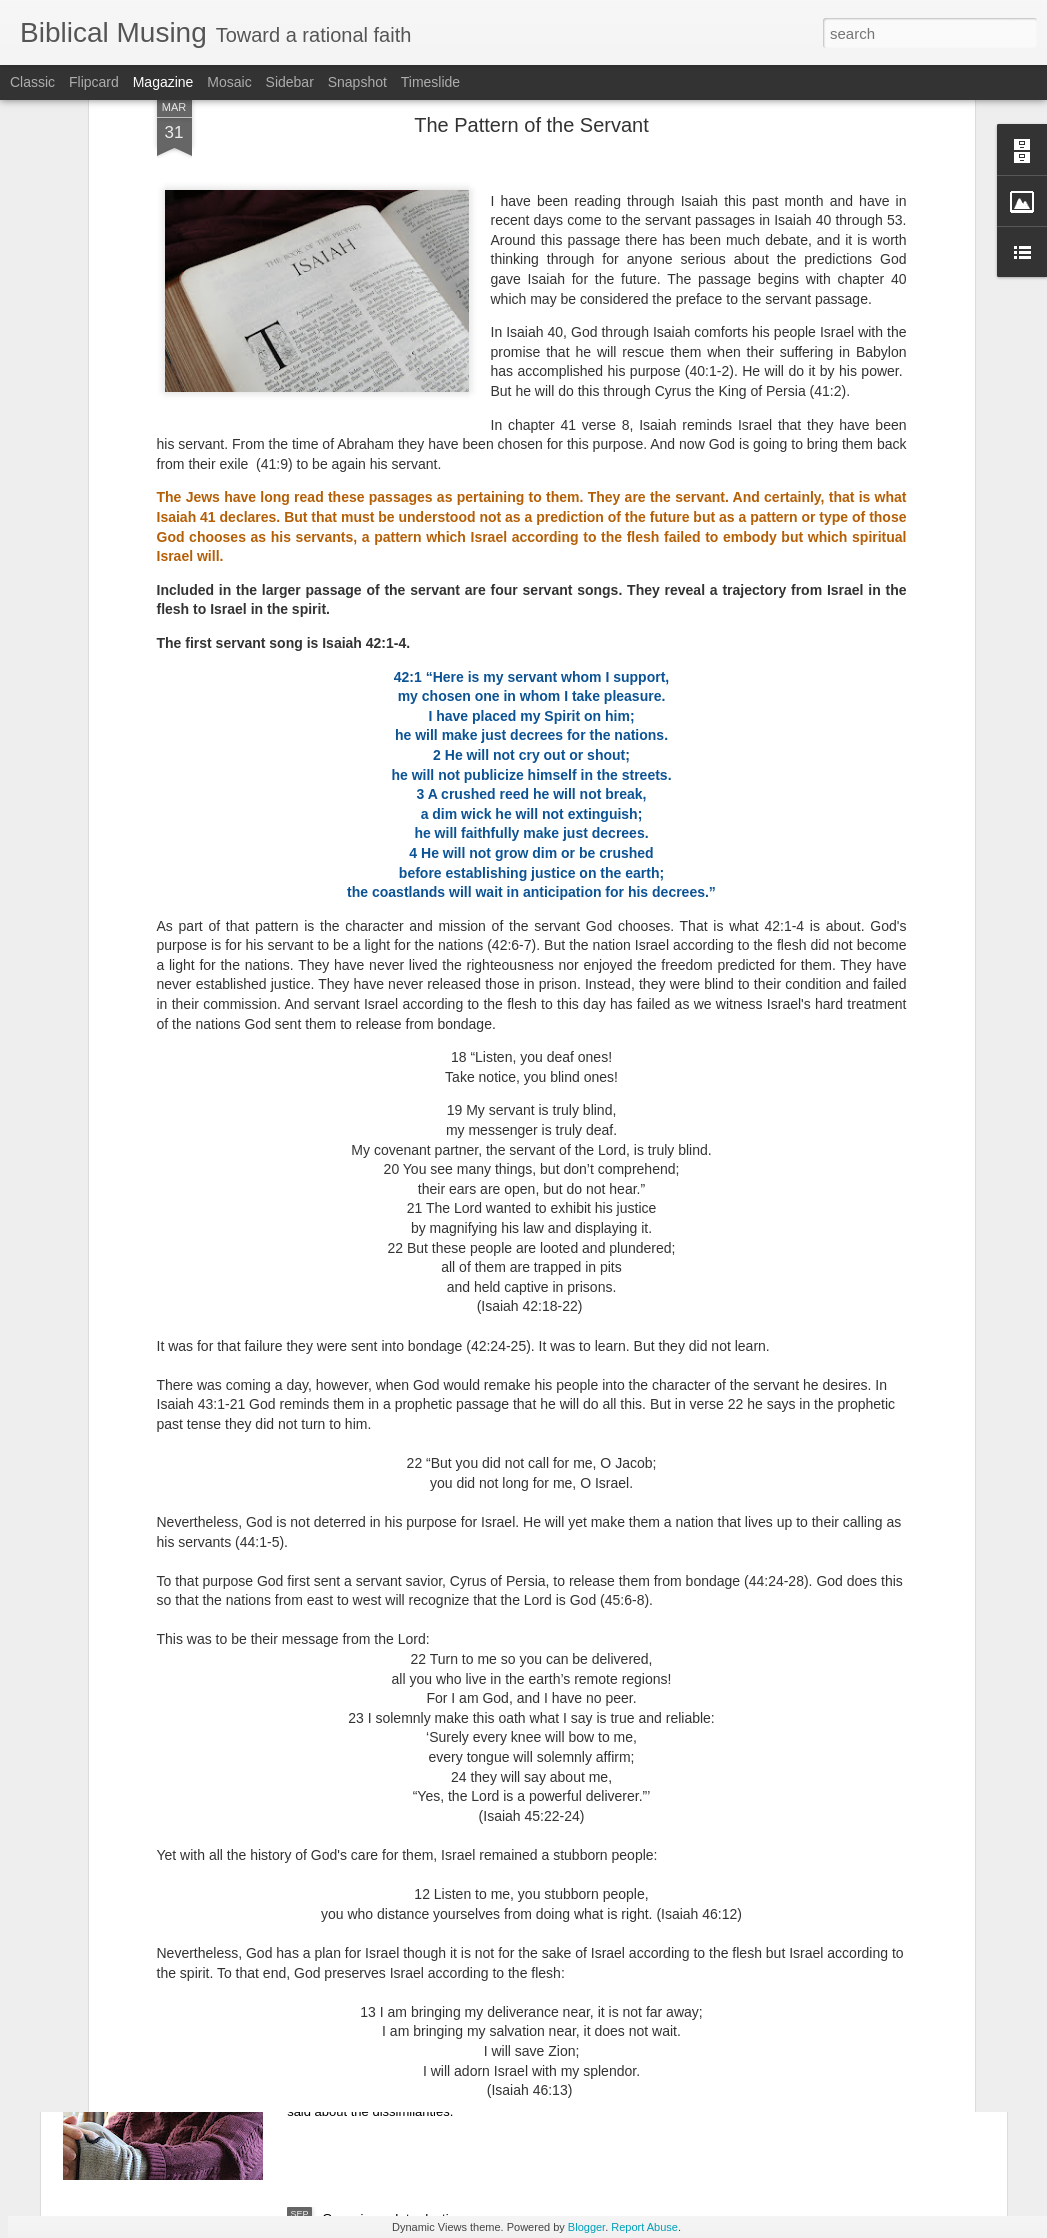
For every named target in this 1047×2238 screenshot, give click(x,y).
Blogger (586, 2227)
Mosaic (229, 82)
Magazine (163, 82)
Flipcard (94, 82)
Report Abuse (644, 2227)
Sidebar (290, 82)
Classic (32, 82)
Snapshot (357, 82)
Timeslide (430, 82)
